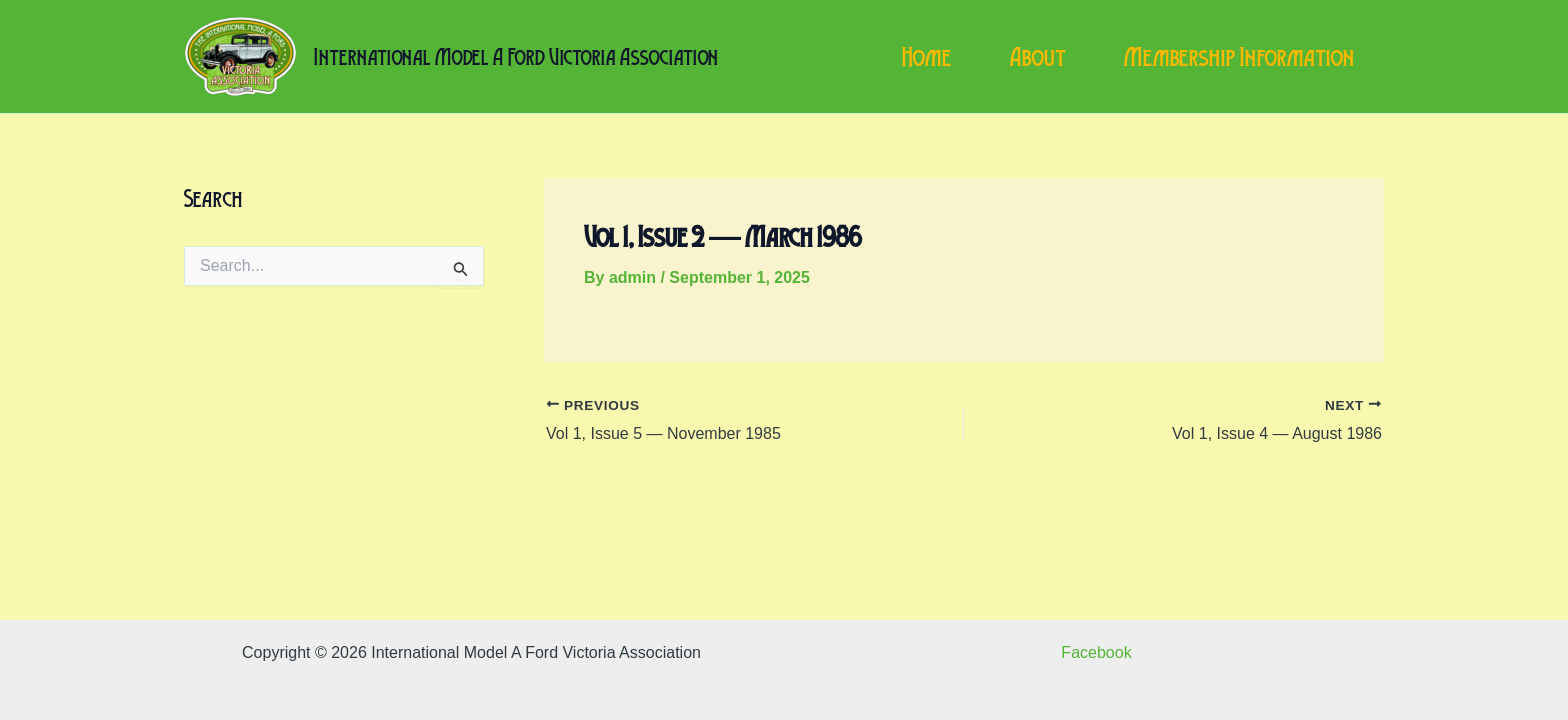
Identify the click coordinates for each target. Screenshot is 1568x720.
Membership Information (1239, 57)
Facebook (1096, 652)
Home (927, 57)
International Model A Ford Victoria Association (516, 56)
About (1038, 57)
